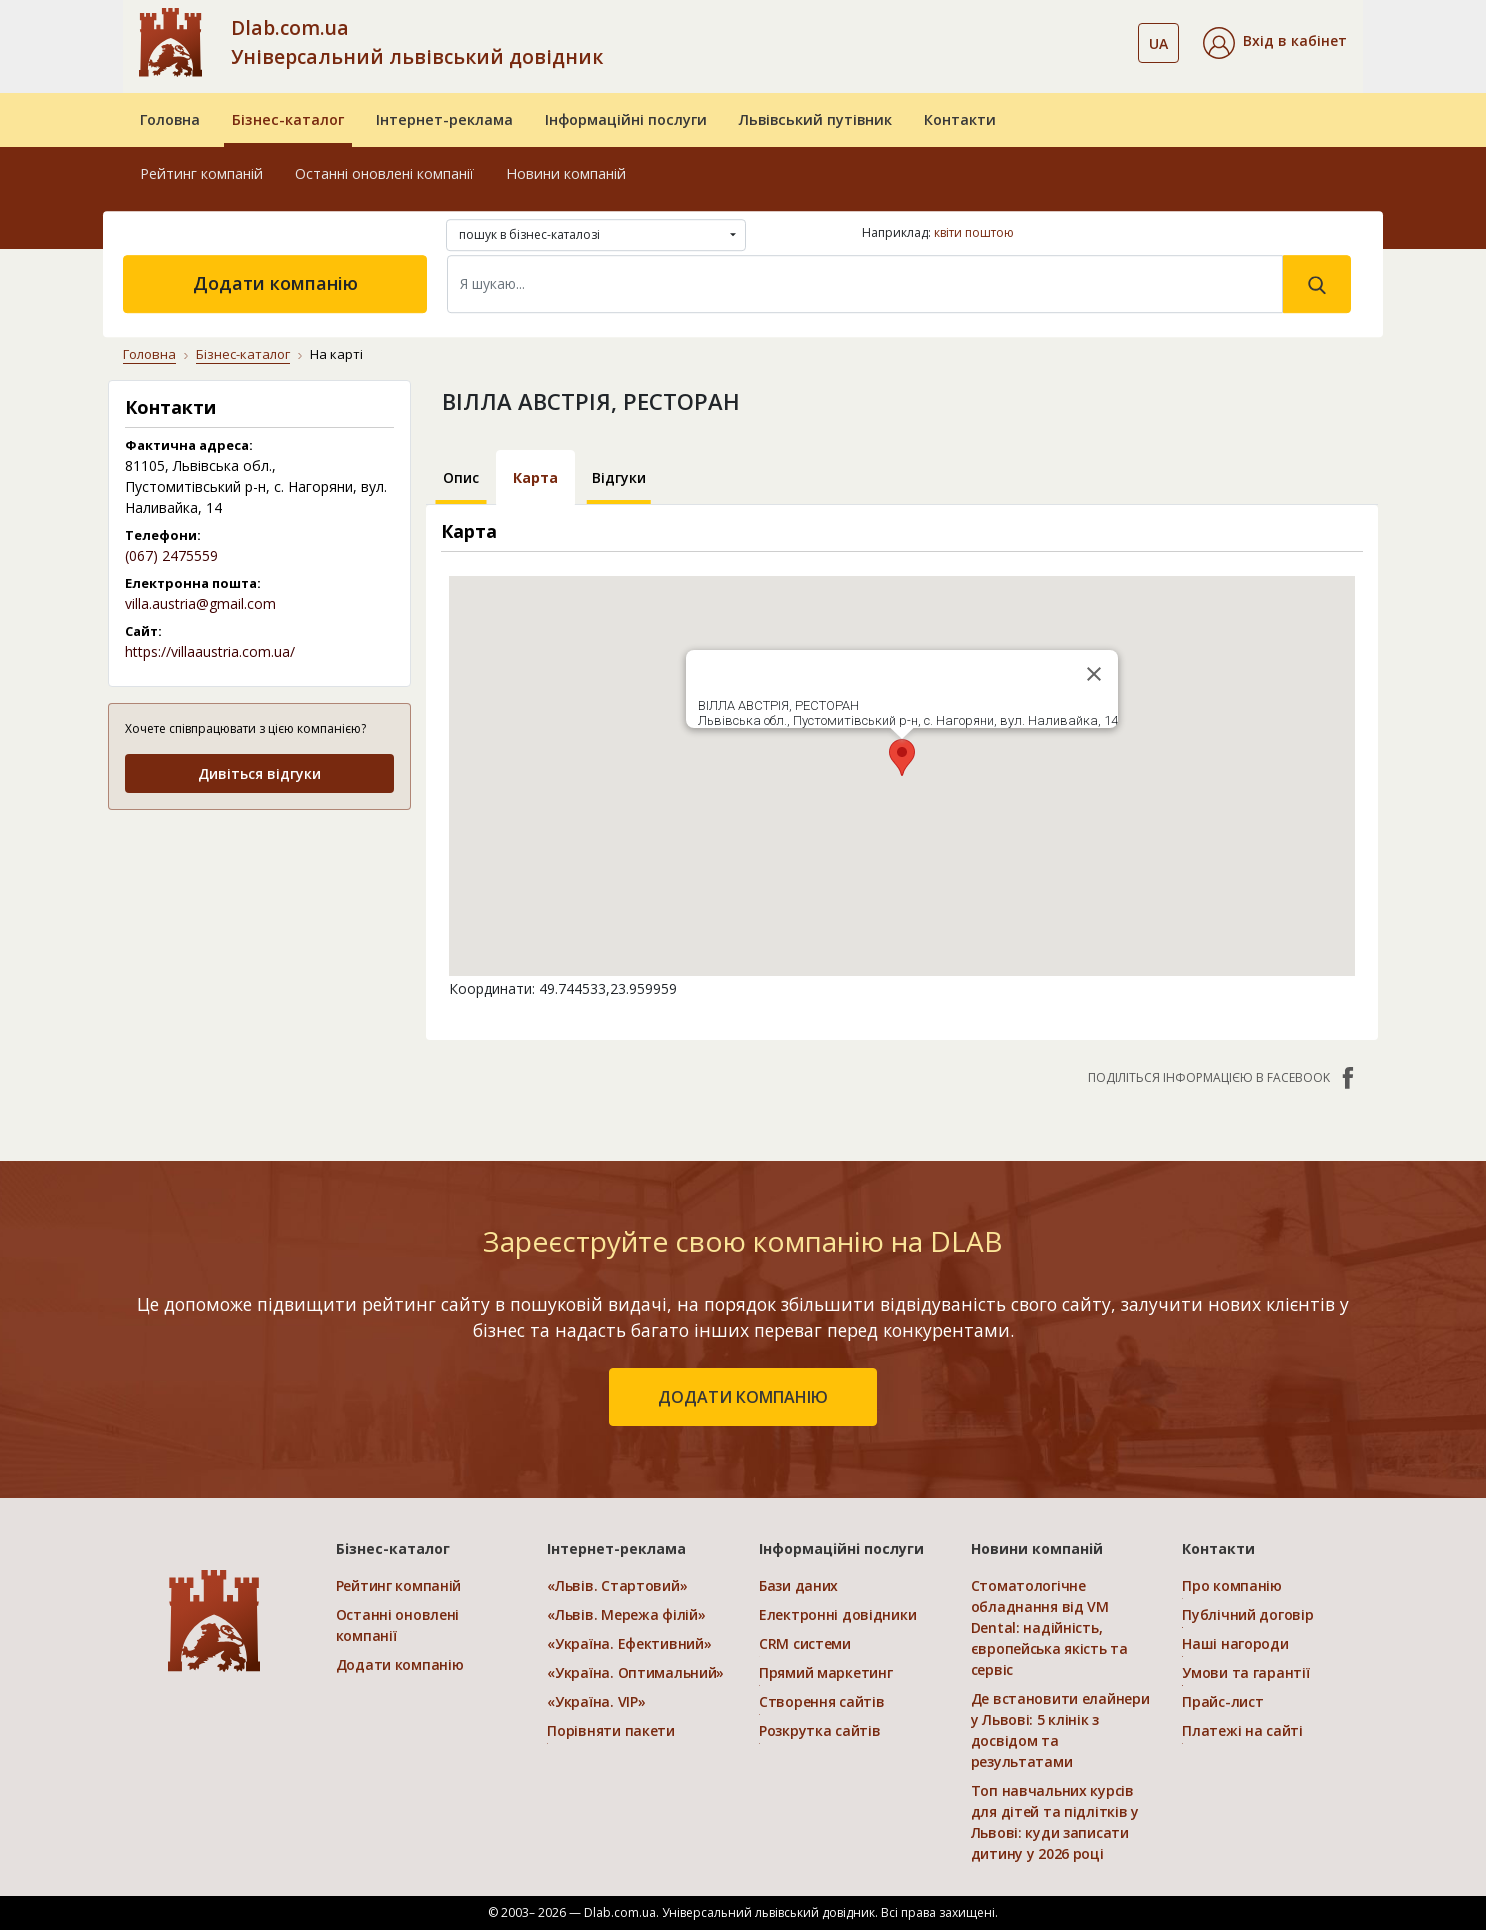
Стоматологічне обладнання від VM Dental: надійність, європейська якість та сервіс (1049, 1627)
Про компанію (1232, 1585)
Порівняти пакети (611, 1730)
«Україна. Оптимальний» (635, 1672)
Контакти (960, 119)
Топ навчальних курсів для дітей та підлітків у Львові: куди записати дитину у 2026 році (1055, 1822)
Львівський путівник (815, 119)
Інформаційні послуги (626, 119)
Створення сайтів (822, 1701)
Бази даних (798, 1585)
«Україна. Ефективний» (629, 1643)
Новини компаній (566, 173)
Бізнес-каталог (288, 119)
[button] (1275, 43)
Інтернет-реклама (444, 119)
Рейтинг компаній (201, 173)
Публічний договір (1247, 1614)
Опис (461, 477)
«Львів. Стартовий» (617, 1585)
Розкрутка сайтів (820, 1730)
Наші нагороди (1235, 1643)
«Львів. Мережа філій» (626, 1614)
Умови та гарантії (1245, 1672)
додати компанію (743, 1397)
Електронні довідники (837, 1614)
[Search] (865, 284)
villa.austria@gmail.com (200, 603)
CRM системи (805, 1643)
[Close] (1094, 674)
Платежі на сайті (1242, 1730)
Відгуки (619, 477)
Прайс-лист (1222, 1701)
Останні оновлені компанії (384, 173)
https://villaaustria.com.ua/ (210, 651)
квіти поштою (974, 232)
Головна (170, 119)
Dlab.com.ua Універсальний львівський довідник (417, 42)
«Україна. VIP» (596, 1701)
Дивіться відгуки (259, 773)
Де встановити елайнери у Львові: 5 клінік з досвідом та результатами (1060, 1730)
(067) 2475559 (171, 555)
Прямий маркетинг (826, 1672)
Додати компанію (275, 283)
